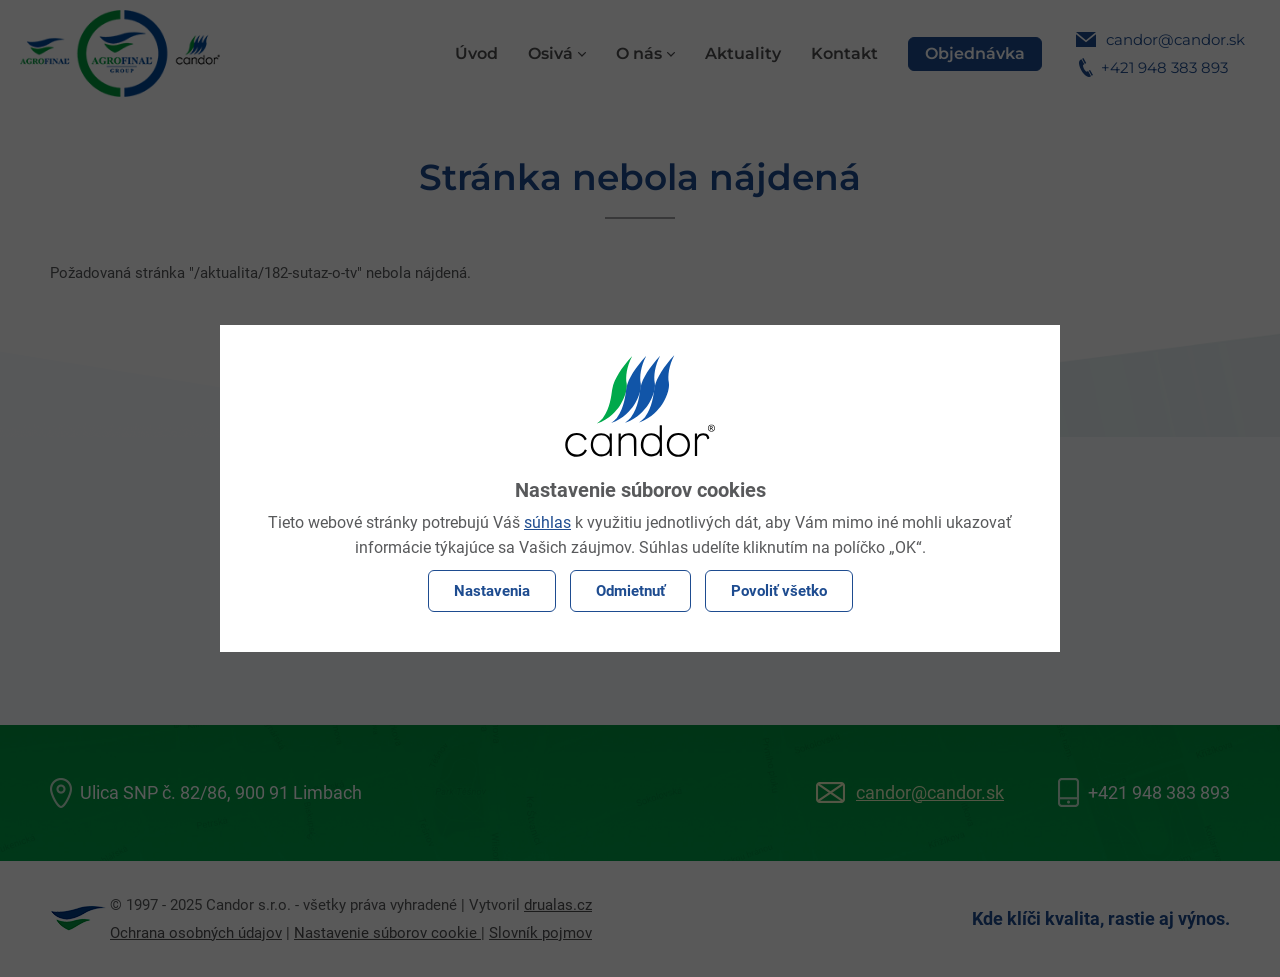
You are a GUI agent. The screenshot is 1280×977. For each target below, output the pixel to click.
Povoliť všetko (779, 591)
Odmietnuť (630, 591)
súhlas (547, 522)
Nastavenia (492, 591)
